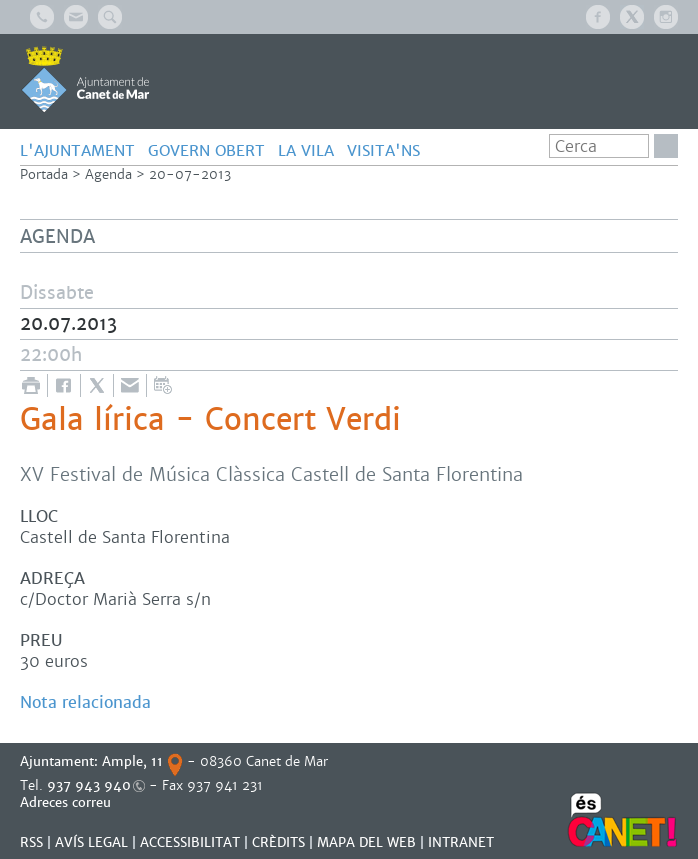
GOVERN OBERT (206, 150)
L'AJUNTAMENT (77, 150)
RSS (31, 842)
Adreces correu (67, 802)
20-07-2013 (190, 174)
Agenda (108, 174)
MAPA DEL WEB (366, 842)
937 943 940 (89, 785)
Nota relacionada (85, 702)
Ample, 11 (132, 761)
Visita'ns (383, 150)
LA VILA (306, 150)
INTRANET (461, 842)
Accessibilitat (190, 842)
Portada (44, 174)
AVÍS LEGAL (91, 842)
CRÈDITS (278, 842)
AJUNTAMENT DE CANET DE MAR (85, 79)
